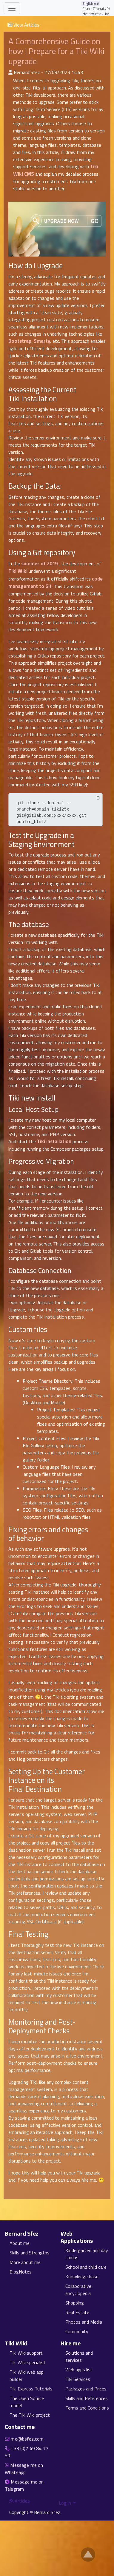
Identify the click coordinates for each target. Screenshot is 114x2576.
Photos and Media (83, 2321)
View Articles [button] (23, 24)
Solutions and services (79, 2356)
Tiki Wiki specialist (28, 2362)
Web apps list (79, 2369)
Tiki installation (54, 1141)
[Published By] (10, 72)
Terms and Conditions (87, 2407)
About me (20, 2243)
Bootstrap (19, 341)
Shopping (74, 2302)
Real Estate (77, 2312)
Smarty (42, 341)
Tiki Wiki (17, 571)
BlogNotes (21, 2271)
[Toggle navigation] (12, 8)
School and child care (86, 2267)
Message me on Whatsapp (24, 2468)
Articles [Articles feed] (19, 2500)
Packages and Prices (86, 2388)
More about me (25, 2262)
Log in (65, 2502)
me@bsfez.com (27, 2438)
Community (76, 2331)
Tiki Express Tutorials (31, 2388)
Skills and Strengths (30, 2252)
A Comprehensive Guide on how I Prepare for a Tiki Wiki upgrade (56, 51)
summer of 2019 (39, 563)
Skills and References (86, 2398)
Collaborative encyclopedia (78, 2289)
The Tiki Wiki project (30, 2414)
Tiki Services (77, 2379)
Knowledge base (81, 2276)
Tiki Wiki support (26, 2352)
